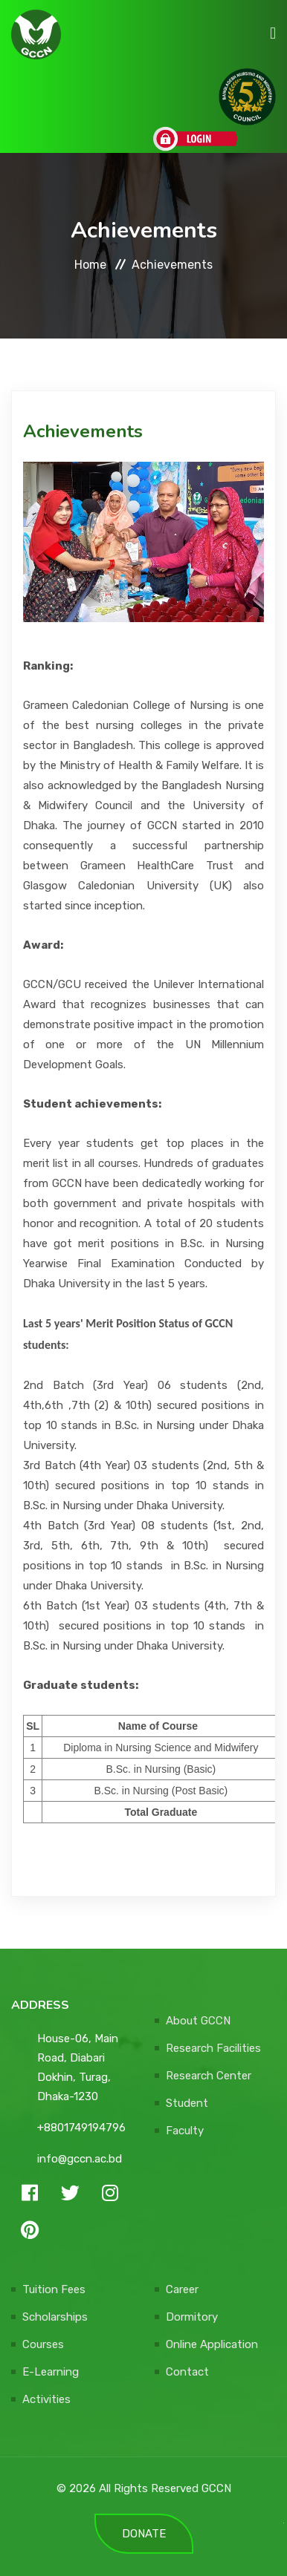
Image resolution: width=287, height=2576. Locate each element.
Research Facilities (213, 2048)
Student (187, 2103)
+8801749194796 (81, 2127)
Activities (46, 2399)
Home (90, 265)
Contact (187, 2372)
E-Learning (50, 2372)
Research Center (208, 2075)
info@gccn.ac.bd (79, 2158)
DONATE (144, 2533)
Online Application (212, 2344)
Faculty (185, 2130)
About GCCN (198, 2020)
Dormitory (192, 2317)
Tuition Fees (54, 2289)
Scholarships (55, 2317)
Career (182, 2289)
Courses (43, 2344)
